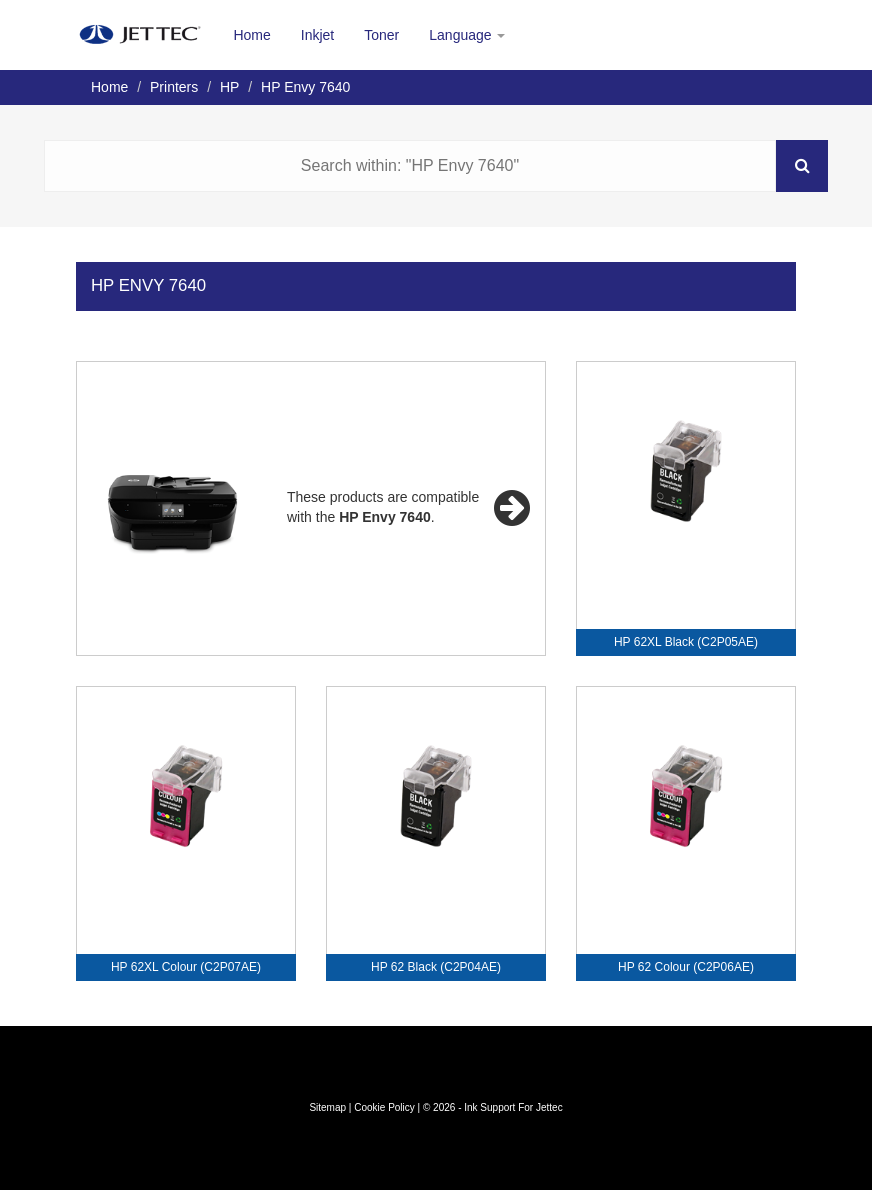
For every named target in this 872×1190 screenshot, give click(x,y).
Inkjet (317, 35)
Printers (174, 87)
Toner (381, 35)
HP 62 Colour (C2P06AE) (686, 967)
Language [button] (467, 35)
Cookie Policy (384, 1107)
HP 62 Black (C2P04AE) (436, 967)
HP (229, 87)
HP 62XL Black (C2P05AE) (686, 642)
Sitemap (327, 1107)
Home (251, 35)
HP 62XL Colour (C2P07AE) (186, 967)
